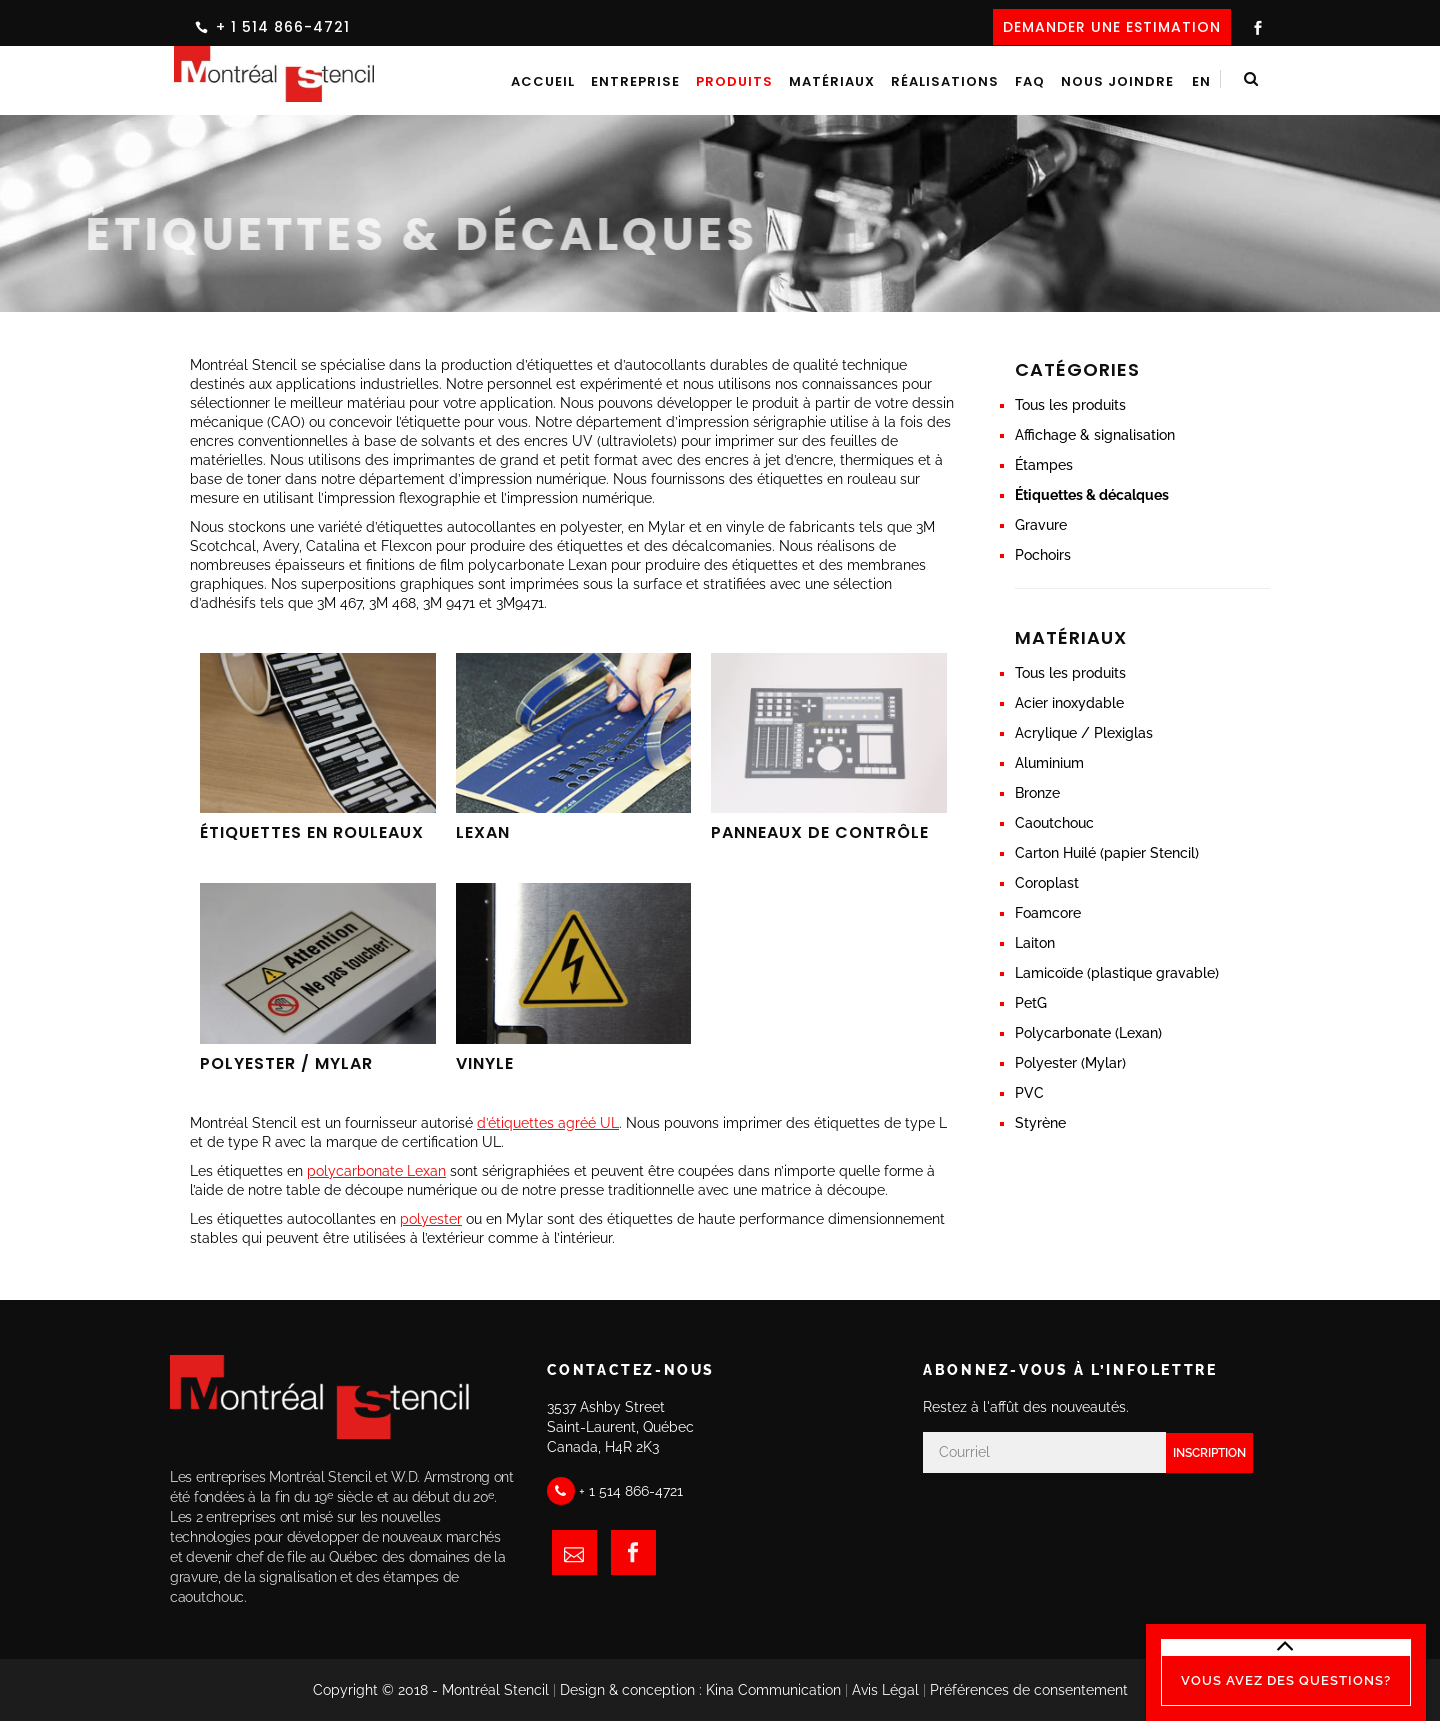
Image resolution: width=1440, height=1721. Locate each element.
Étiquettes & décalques (1092, 495)
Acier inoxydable (1069, 703)
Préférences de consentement (1029, 1690)
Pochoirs (1043, 555)
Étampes (1044, 465)
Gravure (1041, 525)
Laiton (1035, 943)
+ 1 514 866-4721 (283, 27)
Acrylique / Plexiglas (1084, 733)
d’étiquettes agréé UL (548, 1123)
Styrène (1040, 1123)
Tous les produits (1070, 405)
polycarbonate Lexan (376, 1171)
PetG (1031, 1003)
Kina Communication (773, 1690)
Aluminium (1049, 763)
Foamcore (1048, 913)
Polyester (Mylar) (1070, 1063)
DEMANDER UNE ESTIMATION (1112, 27)
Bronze (1037, 793)
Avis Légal (885, 1690)
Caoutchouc (1054, 823)
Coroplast (1047, 883)
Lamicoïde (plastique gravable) (1117, 973)
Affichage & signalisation (1095, 435)
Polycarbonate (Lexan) (1088, 1033)
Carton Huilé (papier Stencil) (1107, 853)
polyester (431, 1219)
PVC (1029, 1093)
